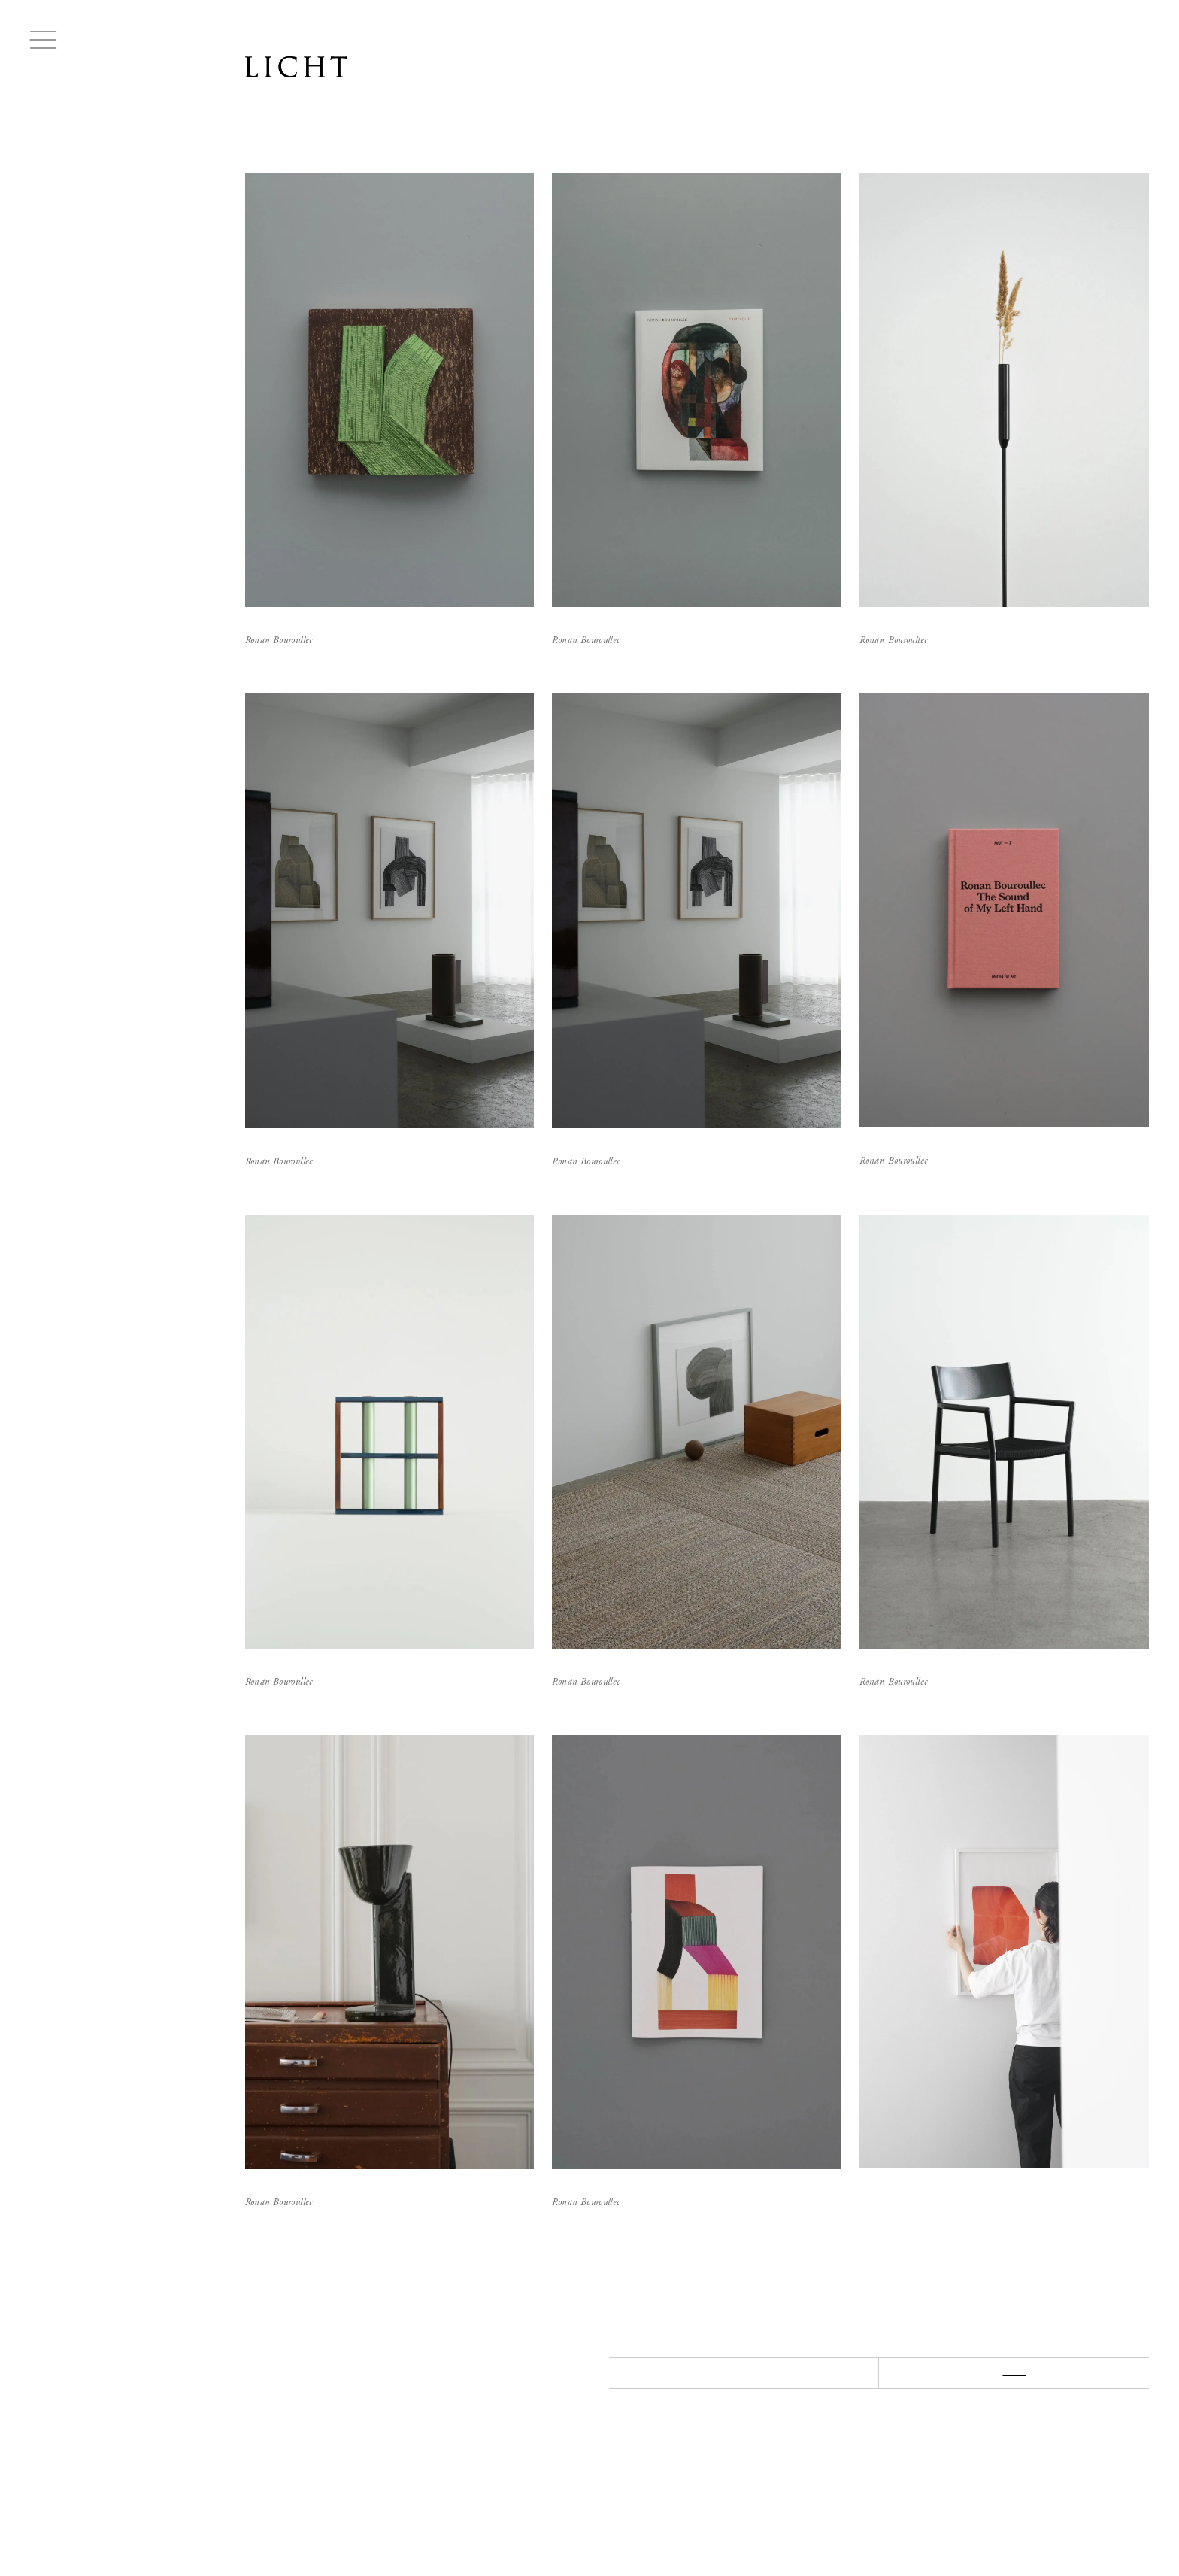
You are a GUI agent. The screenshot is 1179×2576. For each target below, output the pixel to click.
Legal (453, 2522)
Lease (331, 2522)
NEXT (1014, 2372)
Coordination (393, 2522)
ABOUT (262, 2494)
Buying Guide (270, 2522)
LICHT (296, 74)
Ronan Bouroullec (72, 204)
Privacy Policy (514, 2522)
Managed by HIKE (1116, 2538)
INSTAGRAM (424, 2494)
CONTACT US (337, 2494)
